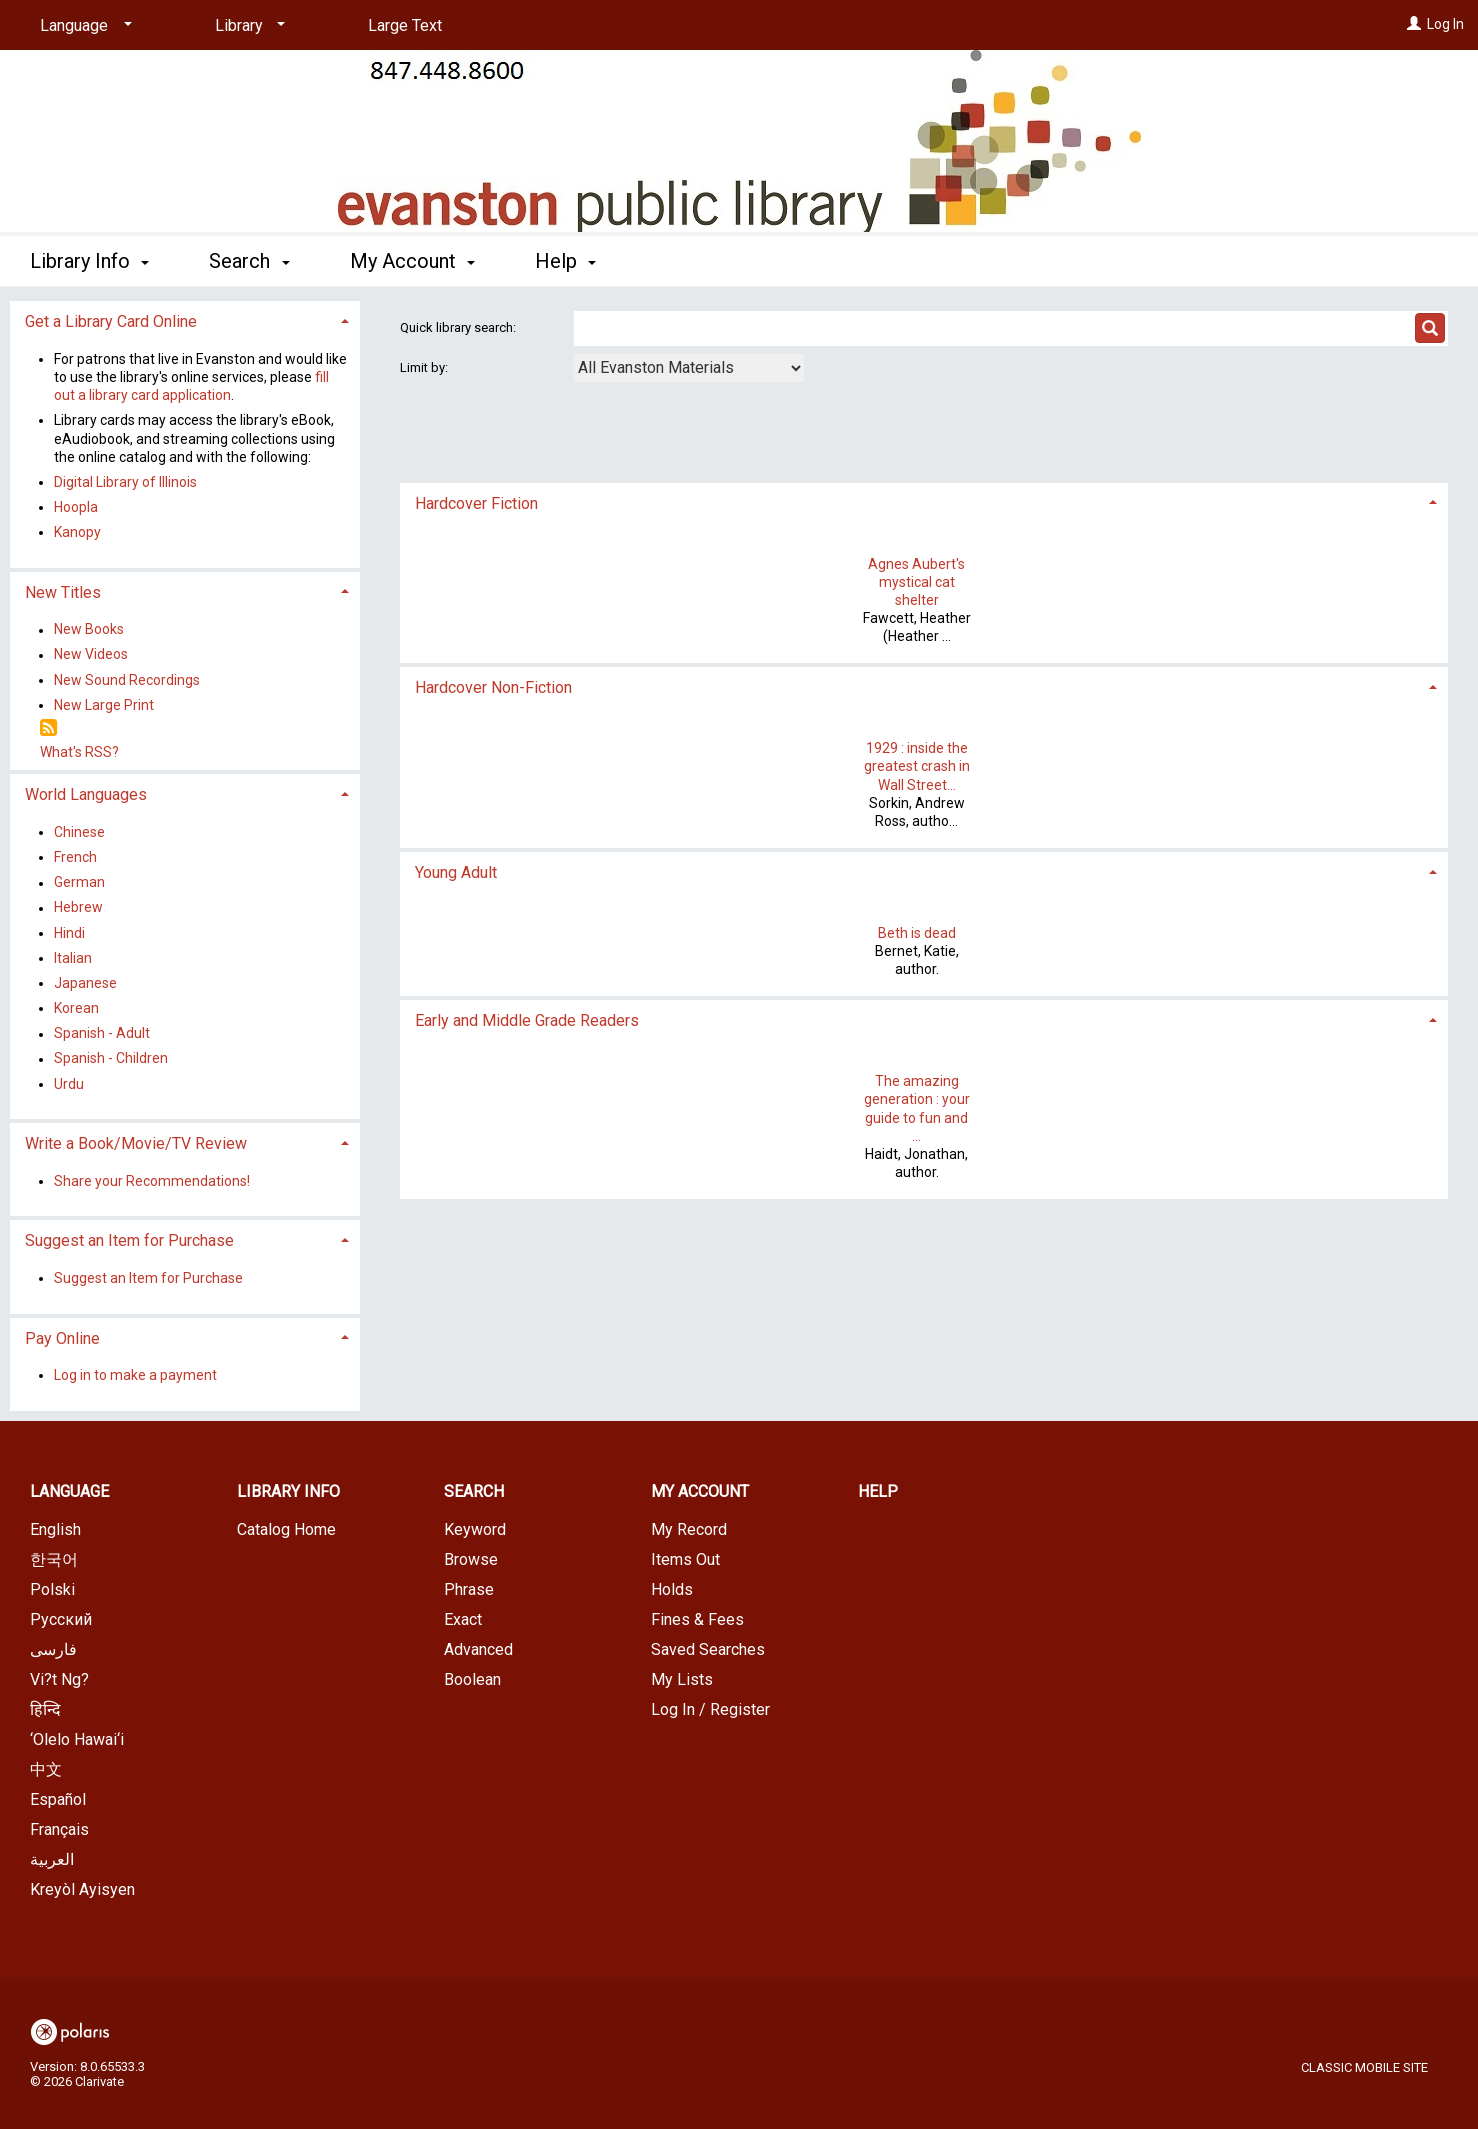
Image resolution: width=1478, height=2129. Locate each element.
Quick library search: (459, 327)
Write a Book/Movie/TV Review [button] (136, 1143)
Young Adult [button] (456, 872)
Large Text (405, 25)
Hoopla (76, 507)
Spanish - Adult (102, 1034)
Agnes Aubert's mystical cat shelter (916, 582)
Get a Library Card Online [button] (111, 321)
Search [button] (249, 261)
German (79, 883)
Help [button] (565, 261)
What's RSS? (79, 752)
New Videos (91, 655)
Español (58, 1799)
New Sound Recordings (127, 680)
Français (59, 1829)
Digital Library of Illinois (125, 482)
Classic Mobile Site (1364, 2067)
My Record (689, 1529)
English (55, 1529)
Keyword (475, 1529)
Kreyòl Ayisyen (82, 1889)
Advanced (478, 1649)
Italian (73, 958)
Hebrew (78, 908)
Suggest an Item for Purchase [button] (129, 1240)
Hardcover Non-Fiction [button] (493, 687)
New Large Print (104, 705)
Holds (672, 1589)
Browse (471, 1559)
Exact (463, 1619)
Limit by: (425, 367)
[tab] (924, 501)
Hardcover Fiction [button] (476, 503)
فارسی (53, 1649)
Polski (52, 1589)
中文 (46, 1769)
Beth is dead (917, 933)
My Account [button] (412, 261)
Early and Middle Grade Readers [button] (527, 1020)
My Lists (682, 1679)
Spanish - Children (111, 1059)
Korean (76, 1008)
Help (878, 1491)
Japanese (85, 983)
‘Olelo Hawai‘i (77, 1739)
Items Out (685, 1559)
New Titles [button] (63, 592)
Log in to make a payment (135, 1375)
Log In (1445, 24)
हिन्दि (45, 1709)
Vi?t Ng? (59, 1679)
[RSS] (48, 728)
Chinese (79, 832)
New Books (89, 630)
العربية (52, 1859)
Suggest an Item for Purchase (148, 1278)
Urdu (69, 1084)
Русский (61, 1619)
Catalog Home (286, 1529)
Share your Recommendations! (152, 1181)
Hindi (69, 933)
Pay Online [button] (62, 1338)
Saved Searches (708, 1649)
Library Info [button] (89, 261)
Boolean (472, 1679)
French (75, 857)
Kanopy (77, 532)
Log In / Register (710, 1709)
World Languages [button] (86, 794)
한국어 (54, 1559)
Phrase (469, 1589)
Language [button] (69, 1491)
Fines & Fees (697, 1619)
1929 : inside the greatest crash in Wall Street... (917, 766)
